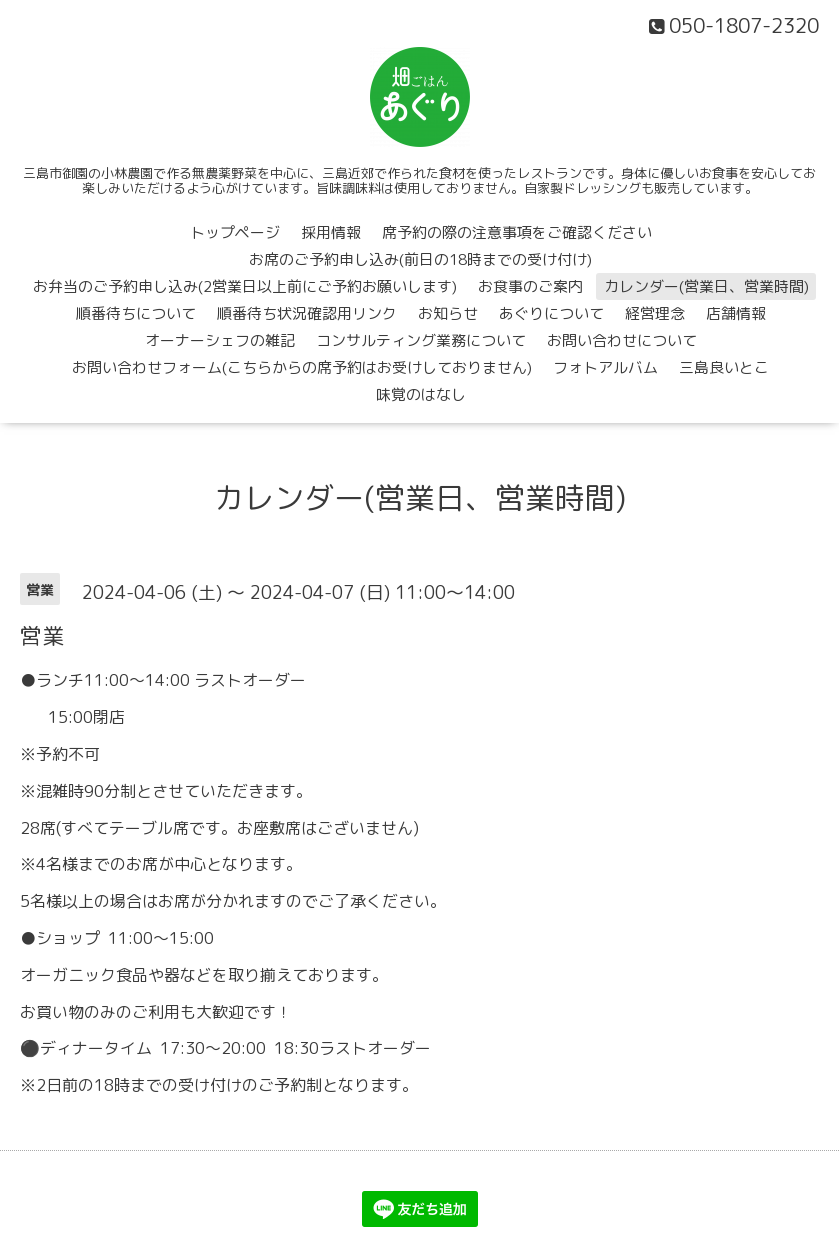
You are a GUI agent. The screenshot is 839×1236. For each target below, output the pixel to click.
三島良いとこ (724, 367)
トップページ (235, 232)
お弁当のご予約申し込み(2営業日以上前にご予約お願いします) (245, 286)
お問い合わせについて (622, 340)
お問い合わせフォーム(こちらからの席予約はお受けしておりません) (302, 367)
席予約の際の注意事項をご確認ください (517, 232)
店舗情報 (736, 313)
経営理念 (655, 313)
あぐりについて (551, 313)
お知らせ (448, 313)
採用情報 (331, 232)
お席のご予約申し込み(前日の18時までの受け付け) (420, 259)
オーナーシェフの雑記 (220, 340)
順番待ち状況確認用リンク (307, 313)
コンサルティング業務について (421, 340)
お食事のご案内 (530, 286)
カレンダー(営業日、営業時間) (706, 286)
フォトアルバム (605, 367)
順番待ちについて (136, 313)
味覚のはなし (421, 394)
